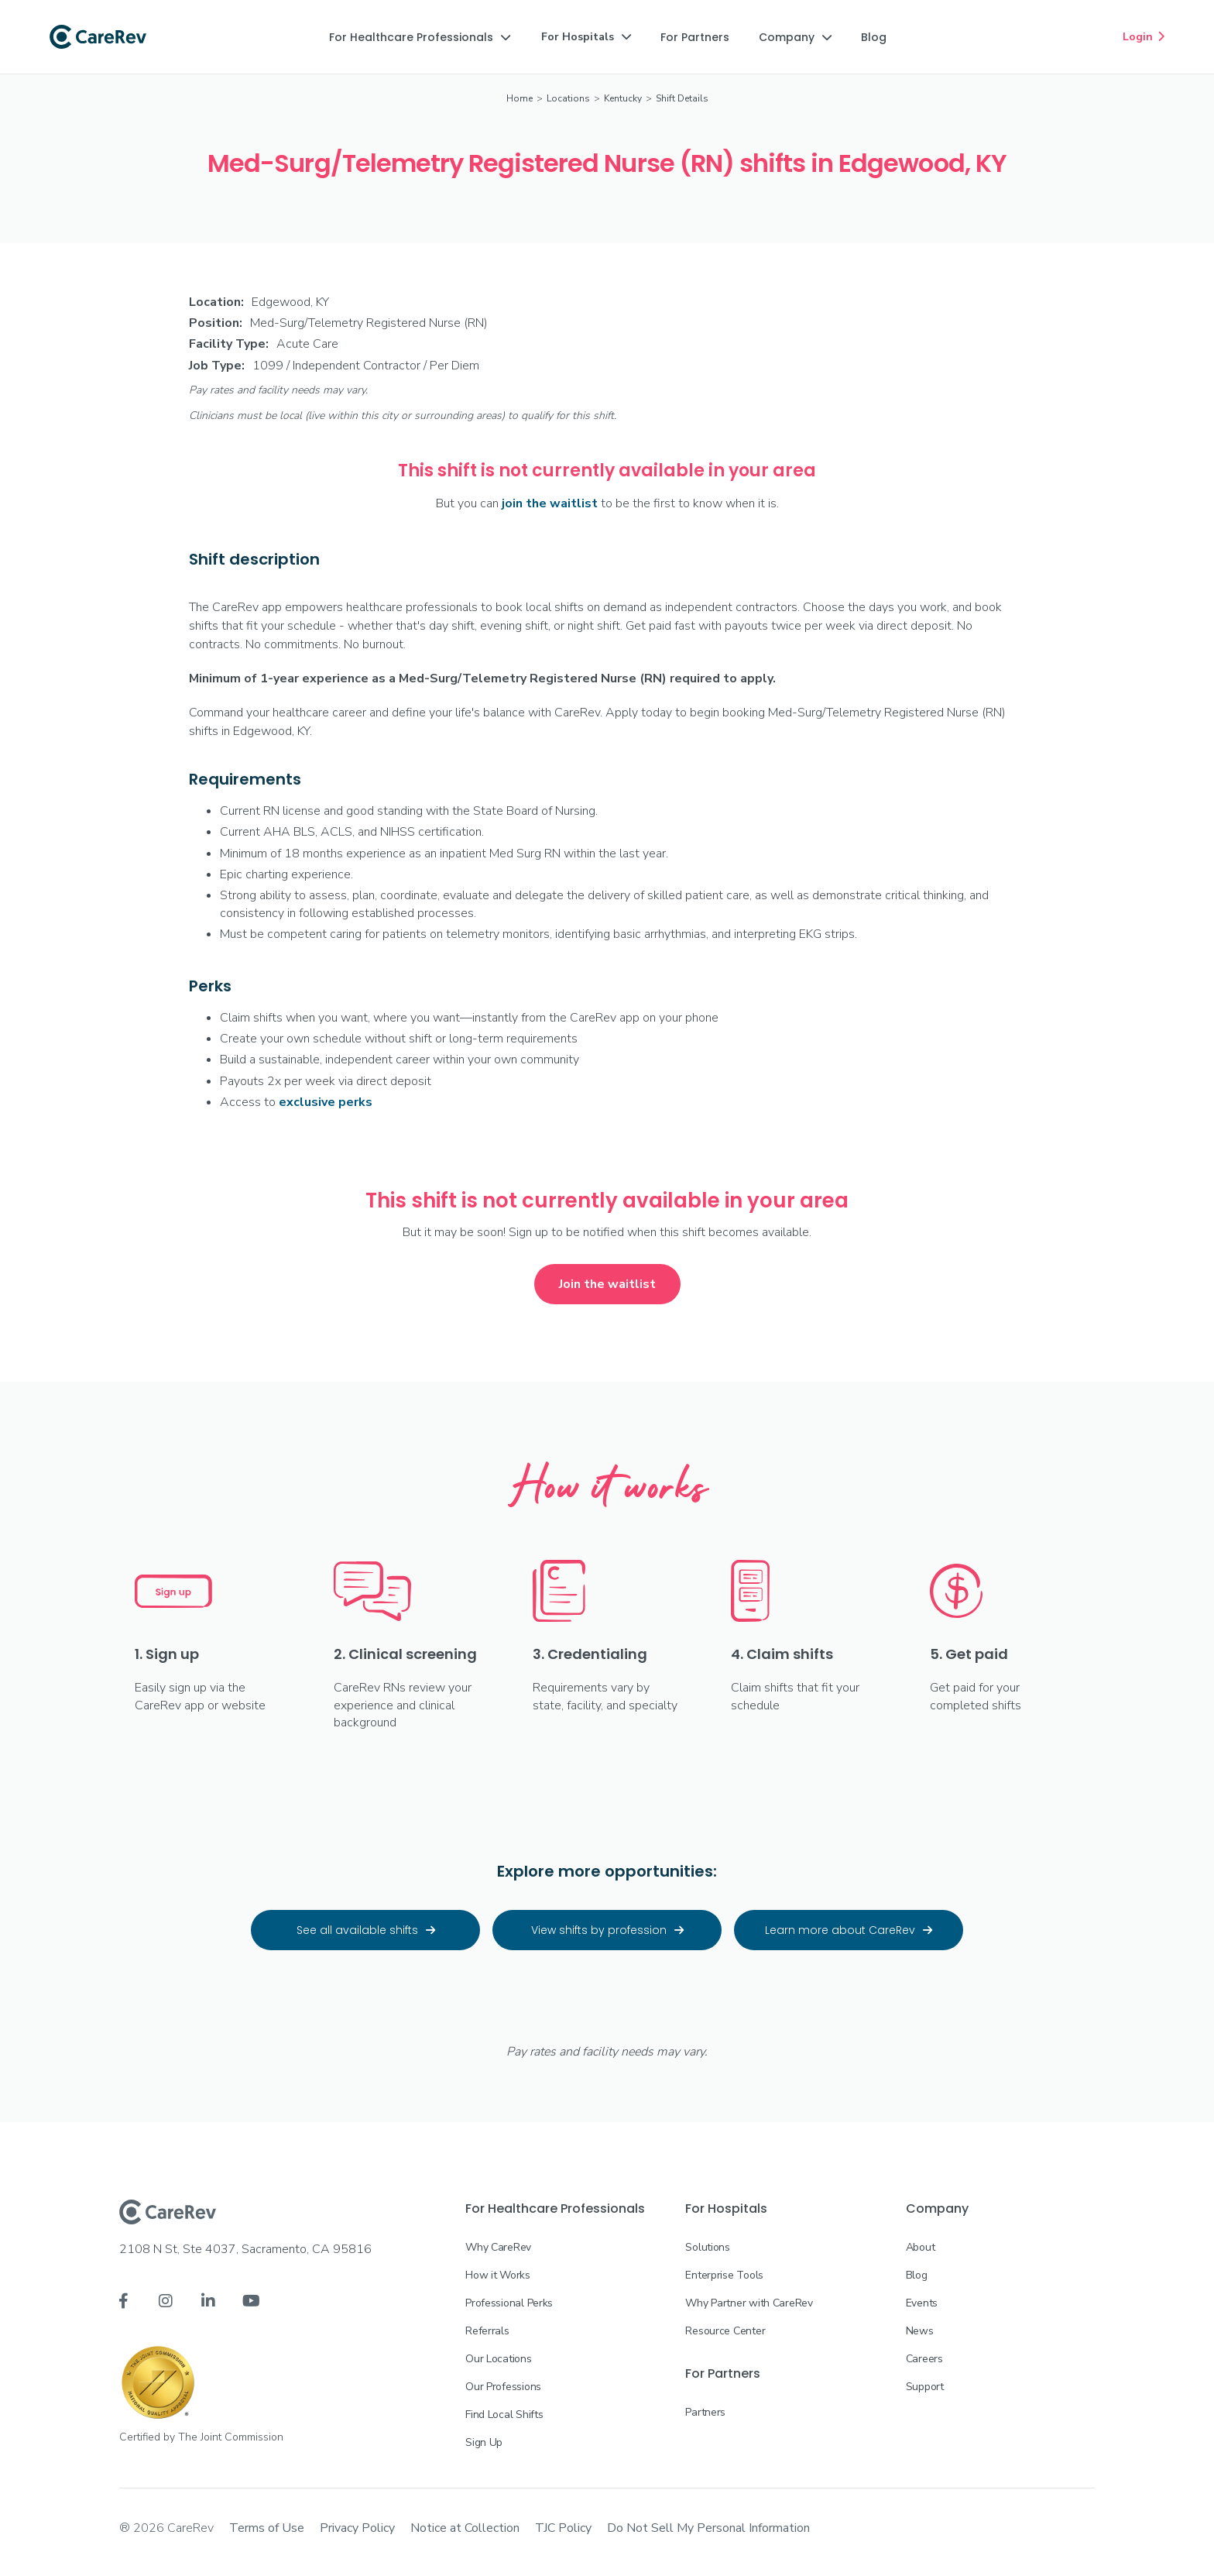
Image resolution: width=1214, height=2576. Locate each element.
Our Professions (503, 2386)
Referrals (487, 2331)
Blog (917, 2275)
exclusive (325, 1102)
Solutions (707, 2247)
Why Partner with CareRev (748, 2303)
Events (922, 2303)
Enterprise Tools (724, 2275)
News (920, 2331)
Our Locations (498, 2358)
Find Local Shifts (504, 2414)
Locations (568, 98)
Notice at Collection (465, 2528)
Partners (705, 2412)
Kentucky (623, 98)
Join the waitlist (607, 1284)
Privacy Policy (357, 2528)
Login (1143, 36)
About (920, 2247)
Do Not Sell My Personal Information (708, 2528)
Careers (924, 2358)
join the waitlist (550, 503)
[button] (420, 37)
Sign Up (483, 2442)
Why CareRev (498, 2247)
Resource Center (725, 2331)
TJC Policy (563, 2528)
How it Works (497, 2275)
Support (925, 2386)
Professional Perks (509, 2303)
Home (519, 98)
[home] (98, 37)
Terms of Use (266, 2528)
